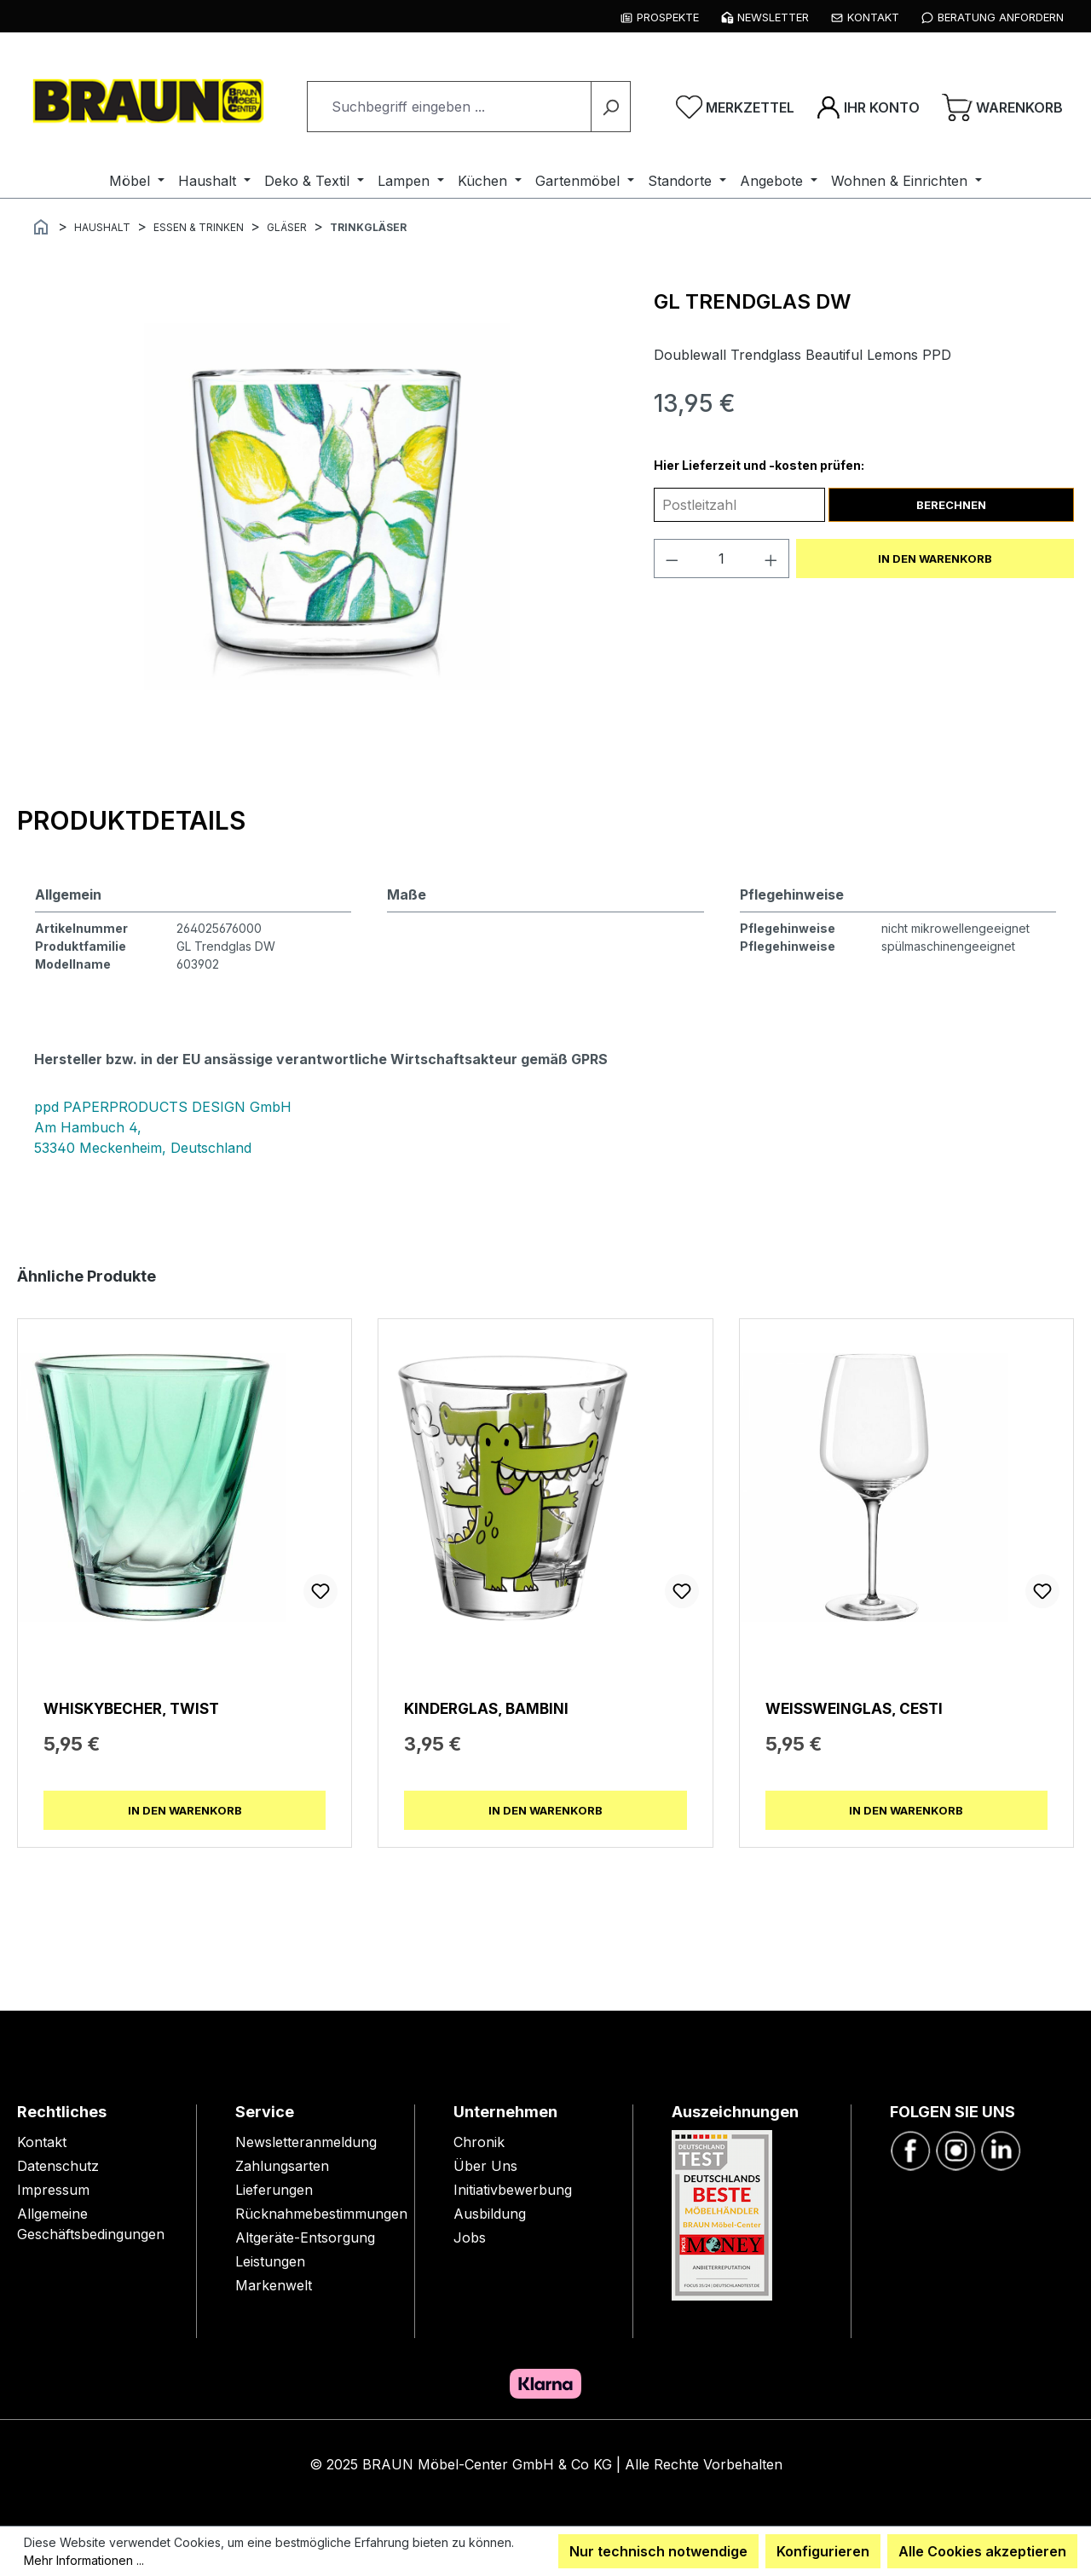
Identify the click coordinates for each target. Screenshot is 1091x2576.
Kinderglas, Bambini (486, 1708)
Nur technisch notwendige (658, 2551)
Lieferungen (274, 2189)
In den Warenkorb (935, 558)
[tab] (131, 820)
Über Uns (485, 2165)
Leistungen (270, 2261)
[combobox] (449, 106)
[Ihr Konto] (868, 106)
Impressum (53, 2189)
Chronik (479, 2142)
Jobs (469, 2237)
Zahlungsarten (282, 2165)
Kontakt (41, 2142)
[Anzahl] (721, 558)
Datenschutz (58, 2165)
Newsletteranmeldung (306, 2142)
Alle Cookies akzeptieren (982, 2551)
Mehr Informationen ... (84, 2560)
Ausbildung (489, 2213)
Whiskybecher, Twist (131, 1708)
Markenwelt (273, 2285)
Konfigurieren (822, 2551)
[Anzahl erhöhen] (771, 558)
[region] (327, 506)
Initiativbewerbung (512, 2189)
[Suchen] (611, 106)
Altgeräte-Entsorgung (305, 2237)
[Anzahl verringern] (672, 558)
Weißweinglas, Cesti (854, 1708)
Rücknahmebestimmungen (321, 2213)
